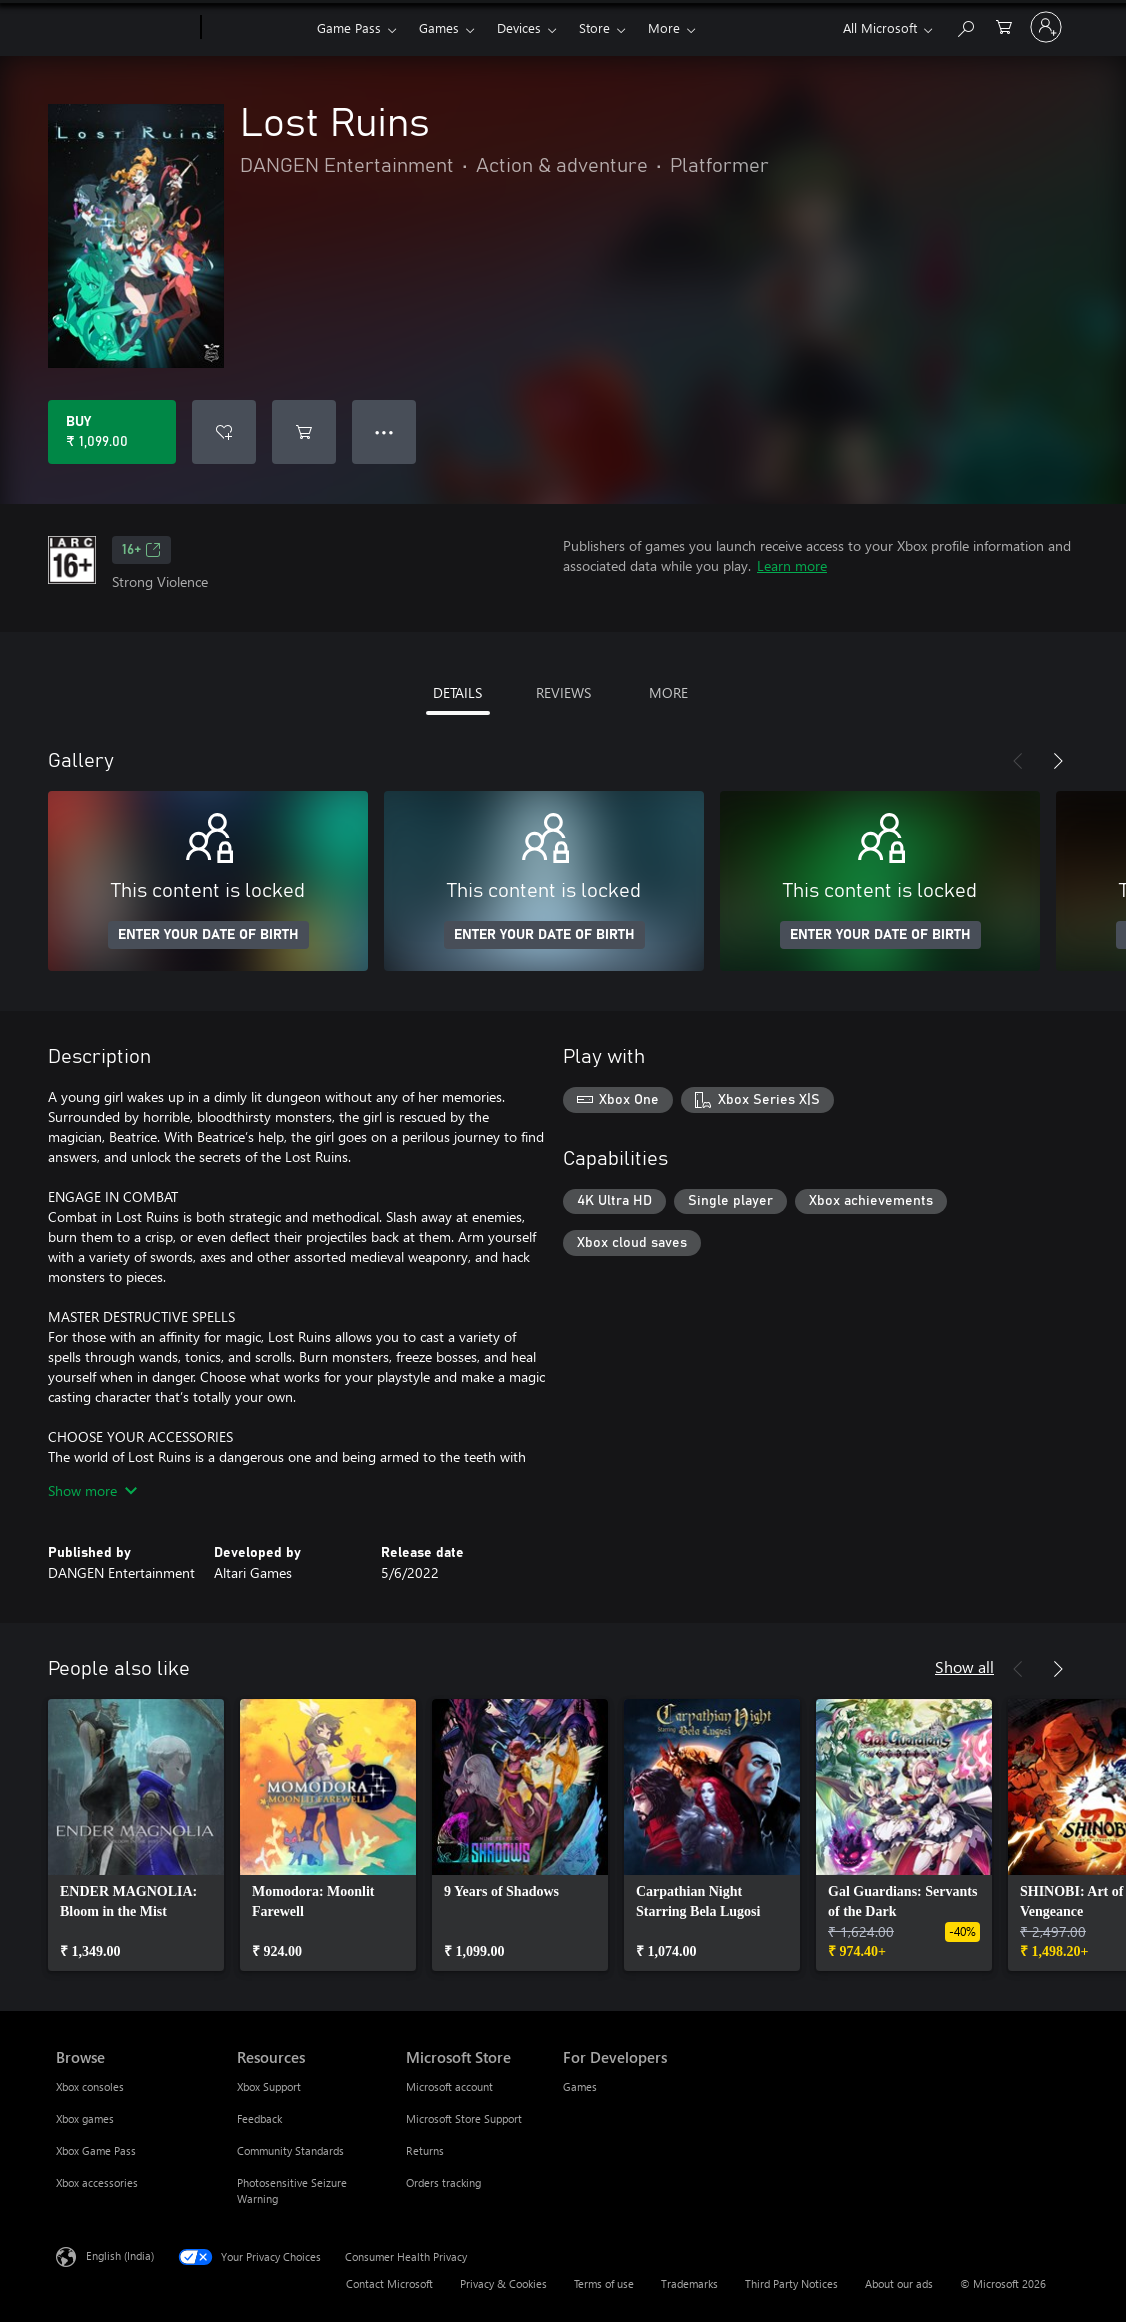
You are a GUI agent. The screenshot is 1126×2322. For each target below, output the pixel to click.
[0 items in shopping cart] (1004, 25)
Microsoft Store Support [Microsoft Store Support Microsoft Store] (464, 2118)
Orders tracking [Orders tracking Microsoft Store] (443, 2182)
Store (594, 27)
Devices (519, 27)
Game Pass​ (349, 27)
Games (439, 27)
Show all (964, 1666)
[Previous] (1018, 761)
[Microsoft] (124, 28)
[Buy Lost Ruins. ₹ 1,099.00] (112, 432)
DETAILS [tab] (457, 692)
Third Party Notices (791, 2283)
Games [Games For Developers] (580, 2086)
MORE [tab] (668, 692)
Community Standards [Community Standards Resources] (290, 2150)
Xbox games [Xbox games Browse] (85, 2118)
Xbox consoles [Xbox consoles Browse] (90, 2086)
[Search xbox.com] (965, 25)
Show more (92, 1490)
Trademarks (689, 2283)
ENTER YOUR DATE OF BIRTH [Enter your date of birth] (208, 935)
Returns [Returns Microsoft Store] (425, 2150)
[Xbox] (256, 28)
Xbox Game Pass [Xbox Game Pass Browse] (96, 2150)
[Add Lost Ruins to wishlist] (224, 432)
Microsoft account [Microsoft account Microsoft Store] (449, 2086)
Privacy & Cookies (503, 2283)
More (664, 27)
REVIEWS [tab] (563, 692)
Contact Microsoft (389, 2283)
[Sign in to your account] (1046, 27)
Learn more (792, 565)
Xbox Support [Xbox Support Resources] (269, 2086)
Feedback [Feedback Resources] (259, 2118)
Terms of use (604, 2283)
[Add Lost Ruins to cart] (304, 432)
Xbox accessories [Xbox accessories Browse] (97, 2182)
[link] (136, 1835)
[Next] (1058, 761)
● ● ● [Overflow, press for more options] (384, 431)
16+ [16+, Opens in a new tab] (141, 550)
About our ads (899, 2283)
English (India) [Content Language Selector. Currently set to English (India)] (120, 2255)
